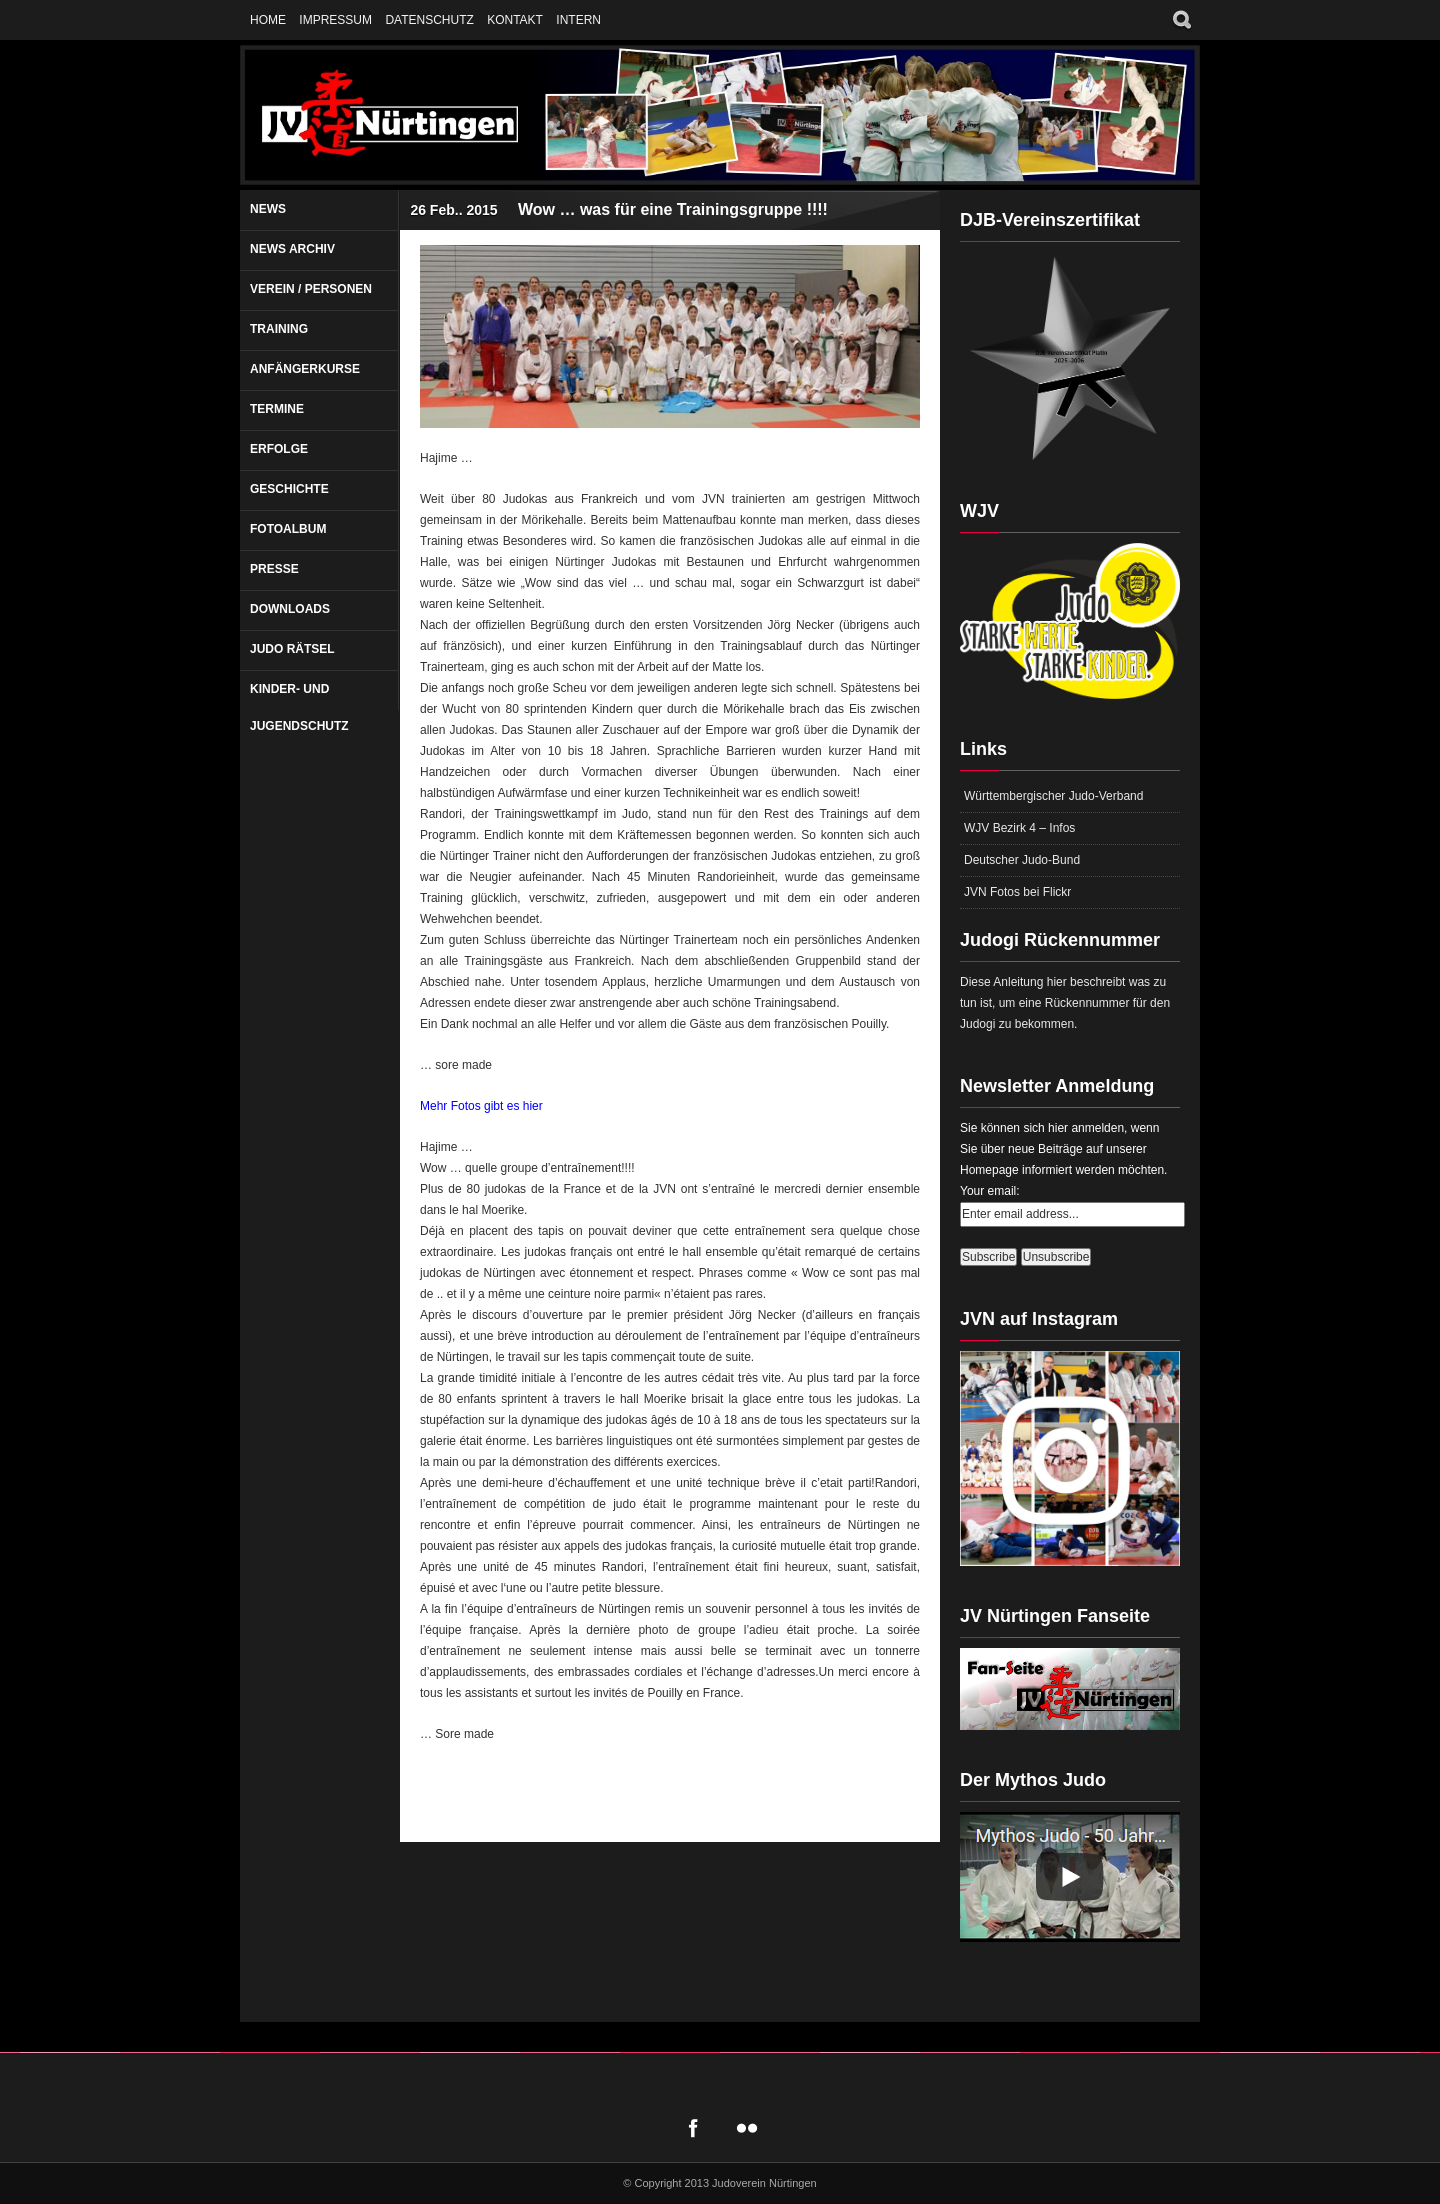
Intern (578, 20)
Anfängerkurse (305, 369)
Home (268, 20)
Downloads (290, 609)
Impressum (335, 20)
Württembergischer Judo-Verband (1053, 796)
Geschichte (289, 489)
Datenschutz (429, 20)
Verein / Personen (311, 289)
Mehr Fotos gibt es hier (481, 1106)
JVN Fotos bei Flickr (1017, 892)
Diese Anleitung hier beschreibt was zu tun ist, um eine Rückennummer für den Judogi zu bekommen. (1065, 1003)
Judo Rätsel (292, 649)
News (268, 209)
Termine (277, 409)
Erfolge (279, 449)
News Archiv (292, 249)
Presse (274, 569)
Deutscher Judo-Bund (1022, 860)
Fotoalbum (288, 529)
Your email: (990, 1191)
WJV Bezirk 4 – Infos (1019, 828)
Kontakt (515, 20)
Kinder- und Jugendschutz (299, 707)
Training (279, 329)
